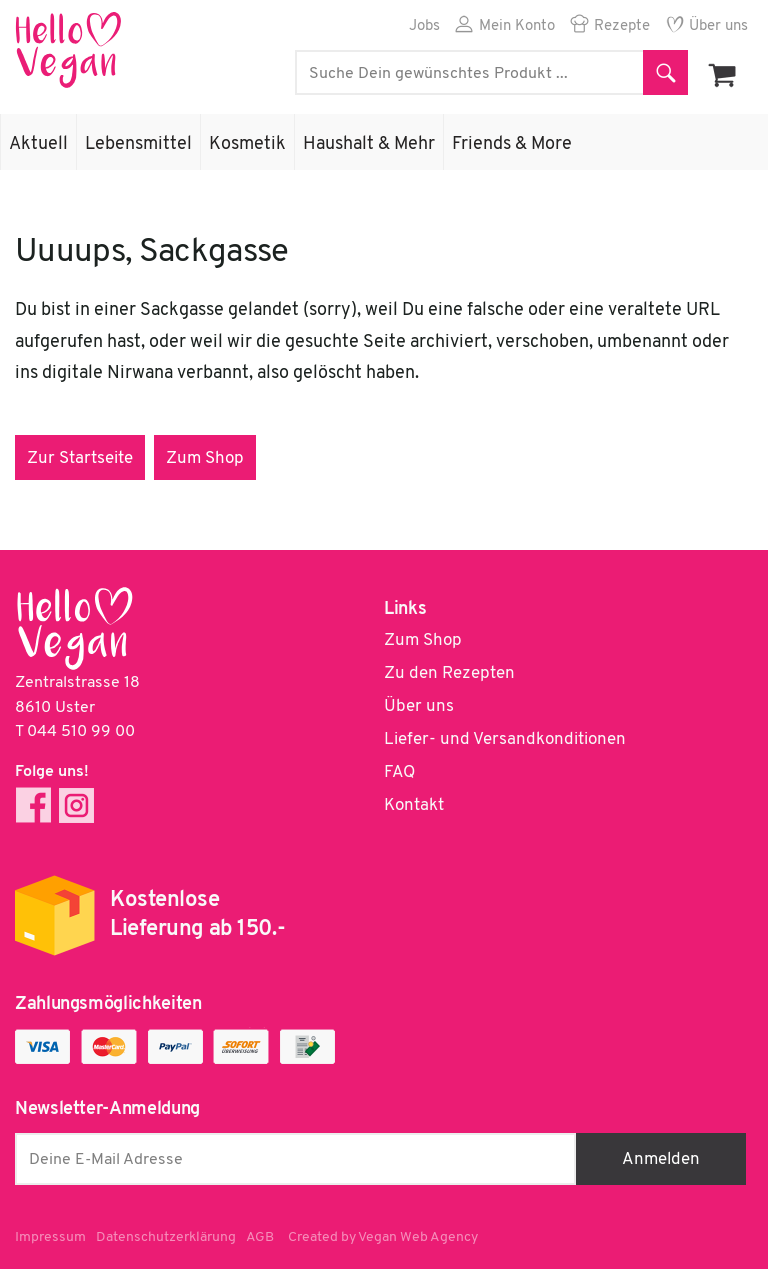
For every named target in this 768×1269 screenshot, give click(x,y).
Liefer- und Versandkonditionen (505, 739)
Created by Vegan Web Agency (383, 1237)
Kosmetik (247, 144)
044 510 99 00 (81, 732)
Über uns (718, 26)
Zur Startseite (80, 458)
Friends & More (512, 144)
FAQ (399, 772)
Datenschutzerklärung (166, 1237)
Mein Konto (517, 26)
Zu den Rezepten (449, 673)
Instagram (76, 805)
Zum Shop (205, 458)
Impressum (50, 1237)
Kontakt (414, 805)
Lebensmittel (138, 144)
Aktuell (38, 144)
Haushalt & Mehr (369, 144)
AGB (260, 1237)
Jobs (424, 26)
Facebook (33, 805)
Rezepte (622, 26)
